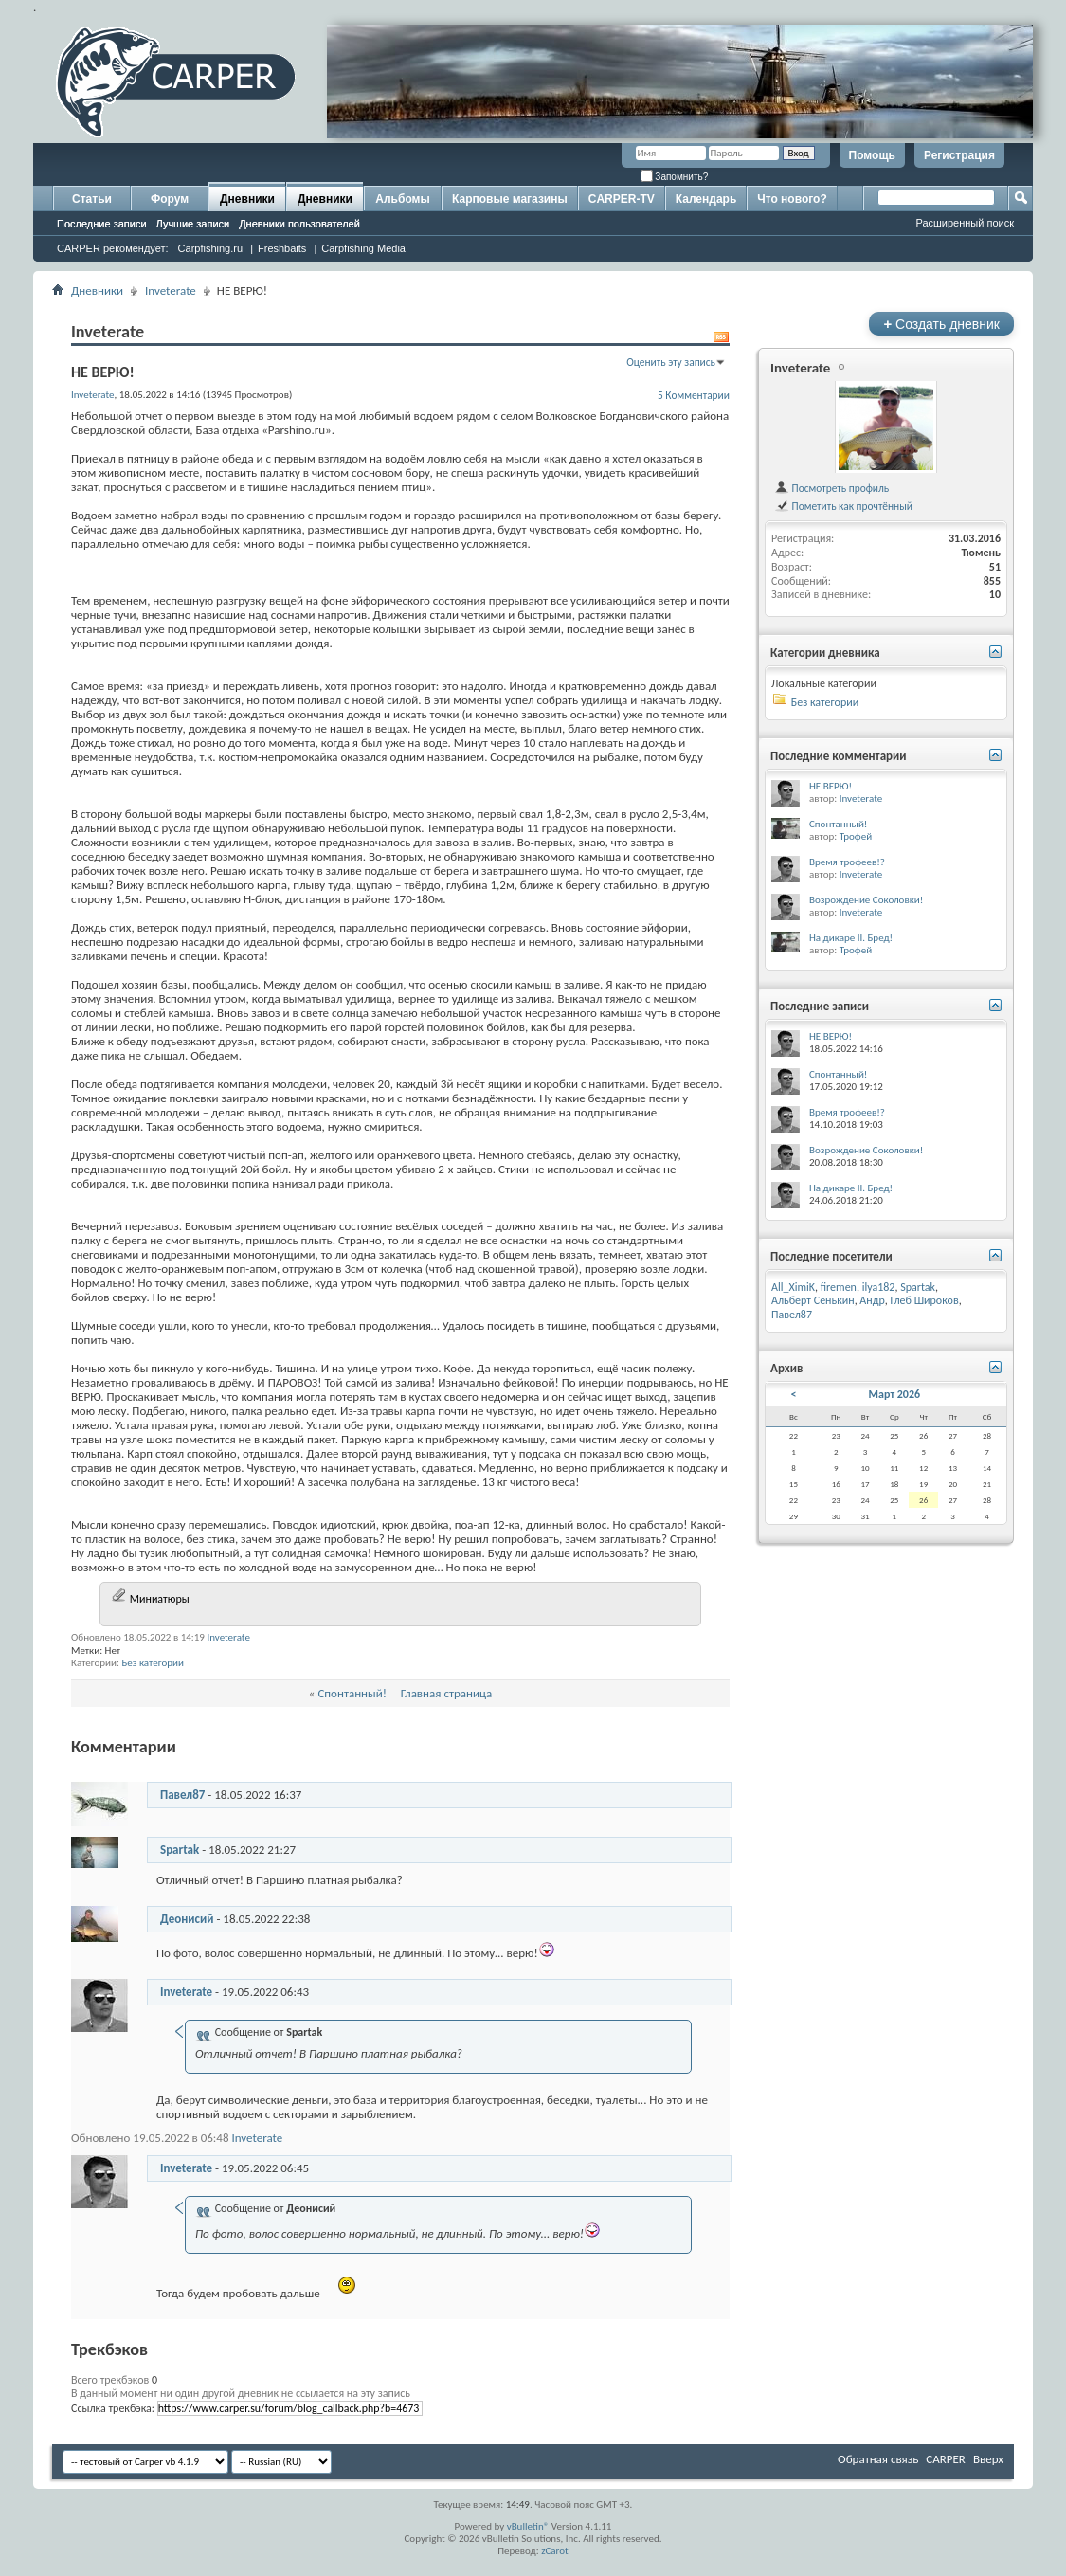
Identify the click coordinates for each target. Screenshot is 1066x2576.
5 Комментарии (694, 395)
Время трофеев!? (847, 862)
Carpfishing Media (363, 248)
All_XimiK (793, 1287)
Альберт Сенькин (813, 1300)
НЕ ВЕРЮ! (830, 786)
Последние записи (102, 223)
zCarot (555, 2551)
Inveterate (170, 290)
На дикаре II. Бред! (851, 938)
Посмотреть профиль (831, 488)
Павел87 (182, 1794)
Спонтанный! (352, 1693)
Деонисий (186, 1919)
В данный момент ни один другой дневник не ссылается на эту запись (240, 2393)
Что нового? (791, 199)
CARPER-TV (621, 199)
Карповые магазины (510, 199)
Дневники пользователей (299, 223)
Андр (871, 1300)
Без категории (152, 1663)
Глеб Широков (924, 1300)
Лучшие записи (193, 223)
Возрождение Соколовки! (866, 900)
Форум (170, 199)
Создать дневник (941, 324)
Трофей (856, 836)
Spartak (179, 1849)
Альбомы (402, 199)
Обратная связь (878, 2459)
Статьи (92, 199)
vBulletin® (528, 2526)
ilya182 (878, 1287)
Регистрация (959, 155)
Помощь (872, 155)
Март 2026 (895, 1394)
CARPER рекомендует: (113, 248)
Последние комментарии (838, 756)
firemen (839, 1287)
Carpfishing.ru (210, 248)
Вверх (988, 2459)
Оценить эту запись (670, 362)
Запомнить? (675, 177)
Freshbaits (282, 248)
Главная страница (447, 1693)
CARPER (946, 2459)
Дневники (247, 199)
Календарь (706, 199)
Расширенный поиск (964, 222)
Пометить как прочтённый (843, 506)
